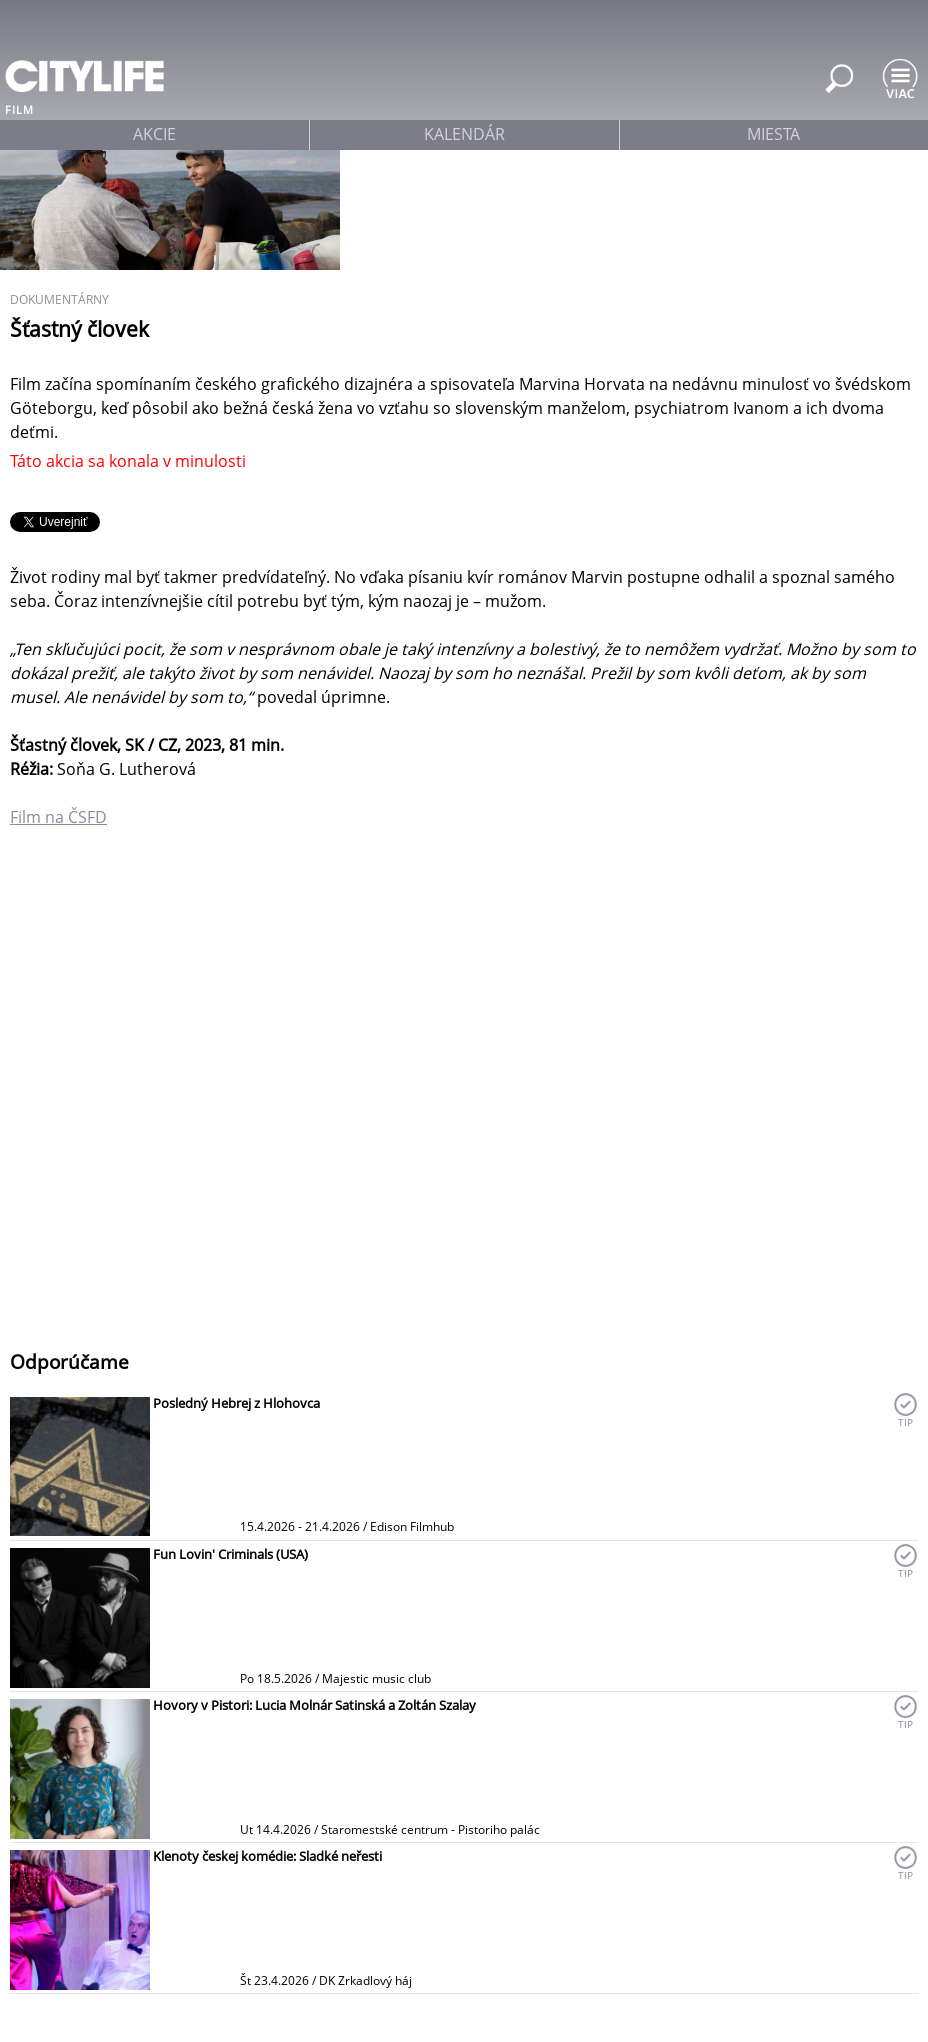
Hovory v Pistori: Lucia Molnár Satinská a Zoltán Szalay (314, 1705)
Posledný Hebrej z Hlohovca (236, 1403)
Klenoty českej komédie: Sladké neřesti (267, 1856)
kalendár (464, 134)
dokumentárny (59, 299)
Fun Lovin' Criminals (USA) (230, 1554)
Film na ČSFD (58, 817)
